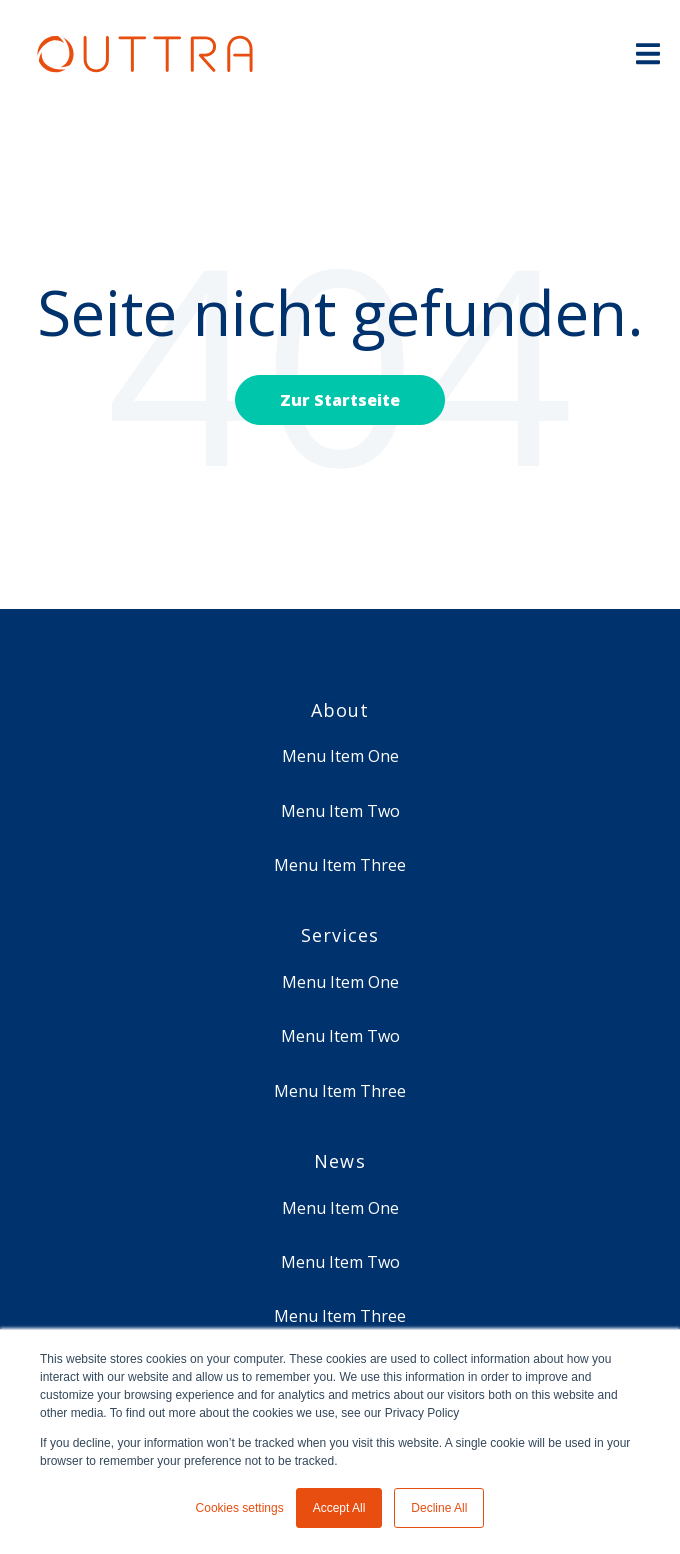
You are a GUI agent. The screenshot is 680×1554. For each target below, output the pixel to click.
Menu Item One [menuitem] (340, 756)
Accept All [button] (339, 1508)
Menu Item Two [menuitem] (340, 811)
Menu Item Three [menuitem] (340, 865)
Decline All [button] (439, 1508)
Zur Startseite (340, 400)
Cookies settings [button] (240, 1508)
